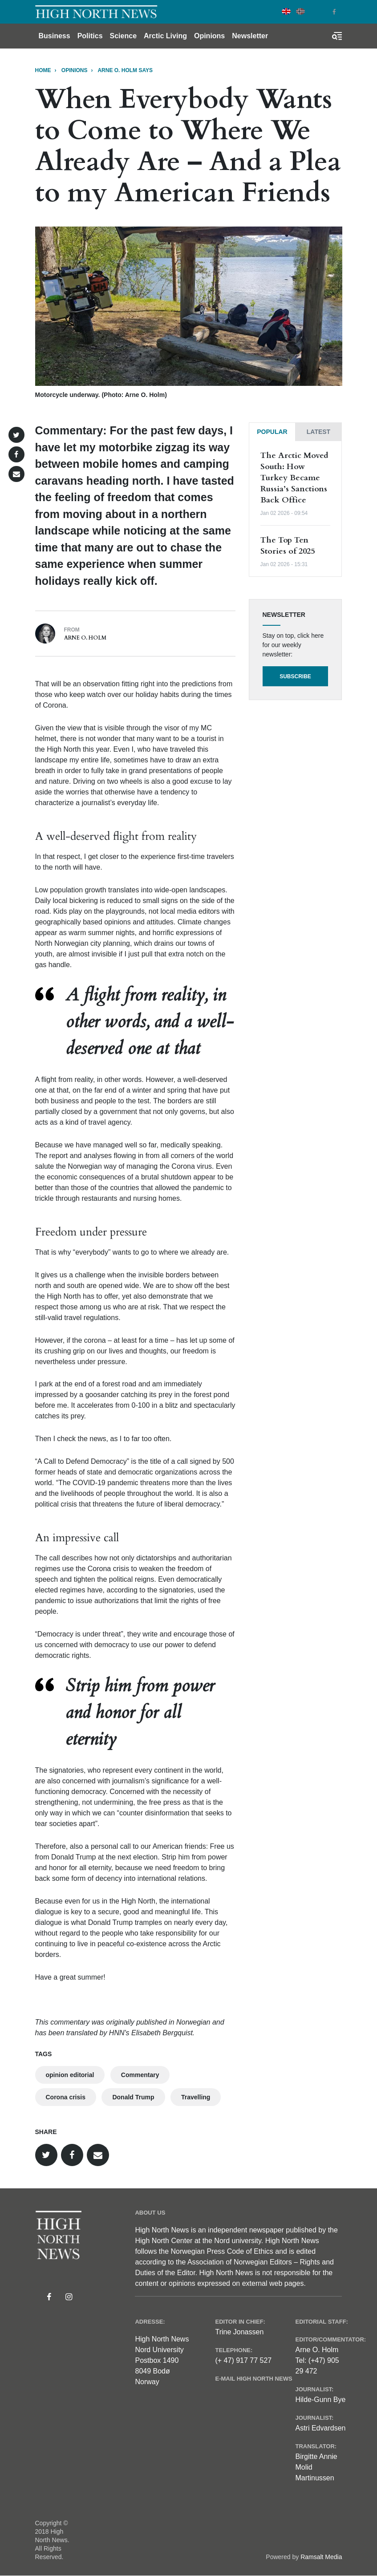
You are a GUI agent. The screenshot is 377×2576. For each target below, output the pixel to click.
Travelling (195, 2097)
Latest (318, 431)
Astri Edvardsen (320, 2428)
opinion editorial (70, 2074)
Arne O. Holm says (125, 70)
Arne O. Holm (85, 637)
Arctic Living (165, 36)
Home (43, 70)
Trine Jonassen (239, 2332)
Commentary (140, 2074)
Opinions (209, 36)
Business (54, 36)
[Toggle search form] (337, 36)
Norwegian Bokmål (300, 11)
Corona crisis (65, 2097)
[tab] (272, 432)
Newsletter (250, 36)
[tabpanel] (295, 508)
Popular (272, 431)
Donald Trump (133, 2097)
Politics (90, 36)
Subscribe (295, 676)
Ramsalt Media (321, 2556)
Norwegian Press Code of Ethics (222, 2251)
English (286, 11)
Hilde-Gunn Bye (320, 2399)
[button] (16, 435)
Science (123, 36)
